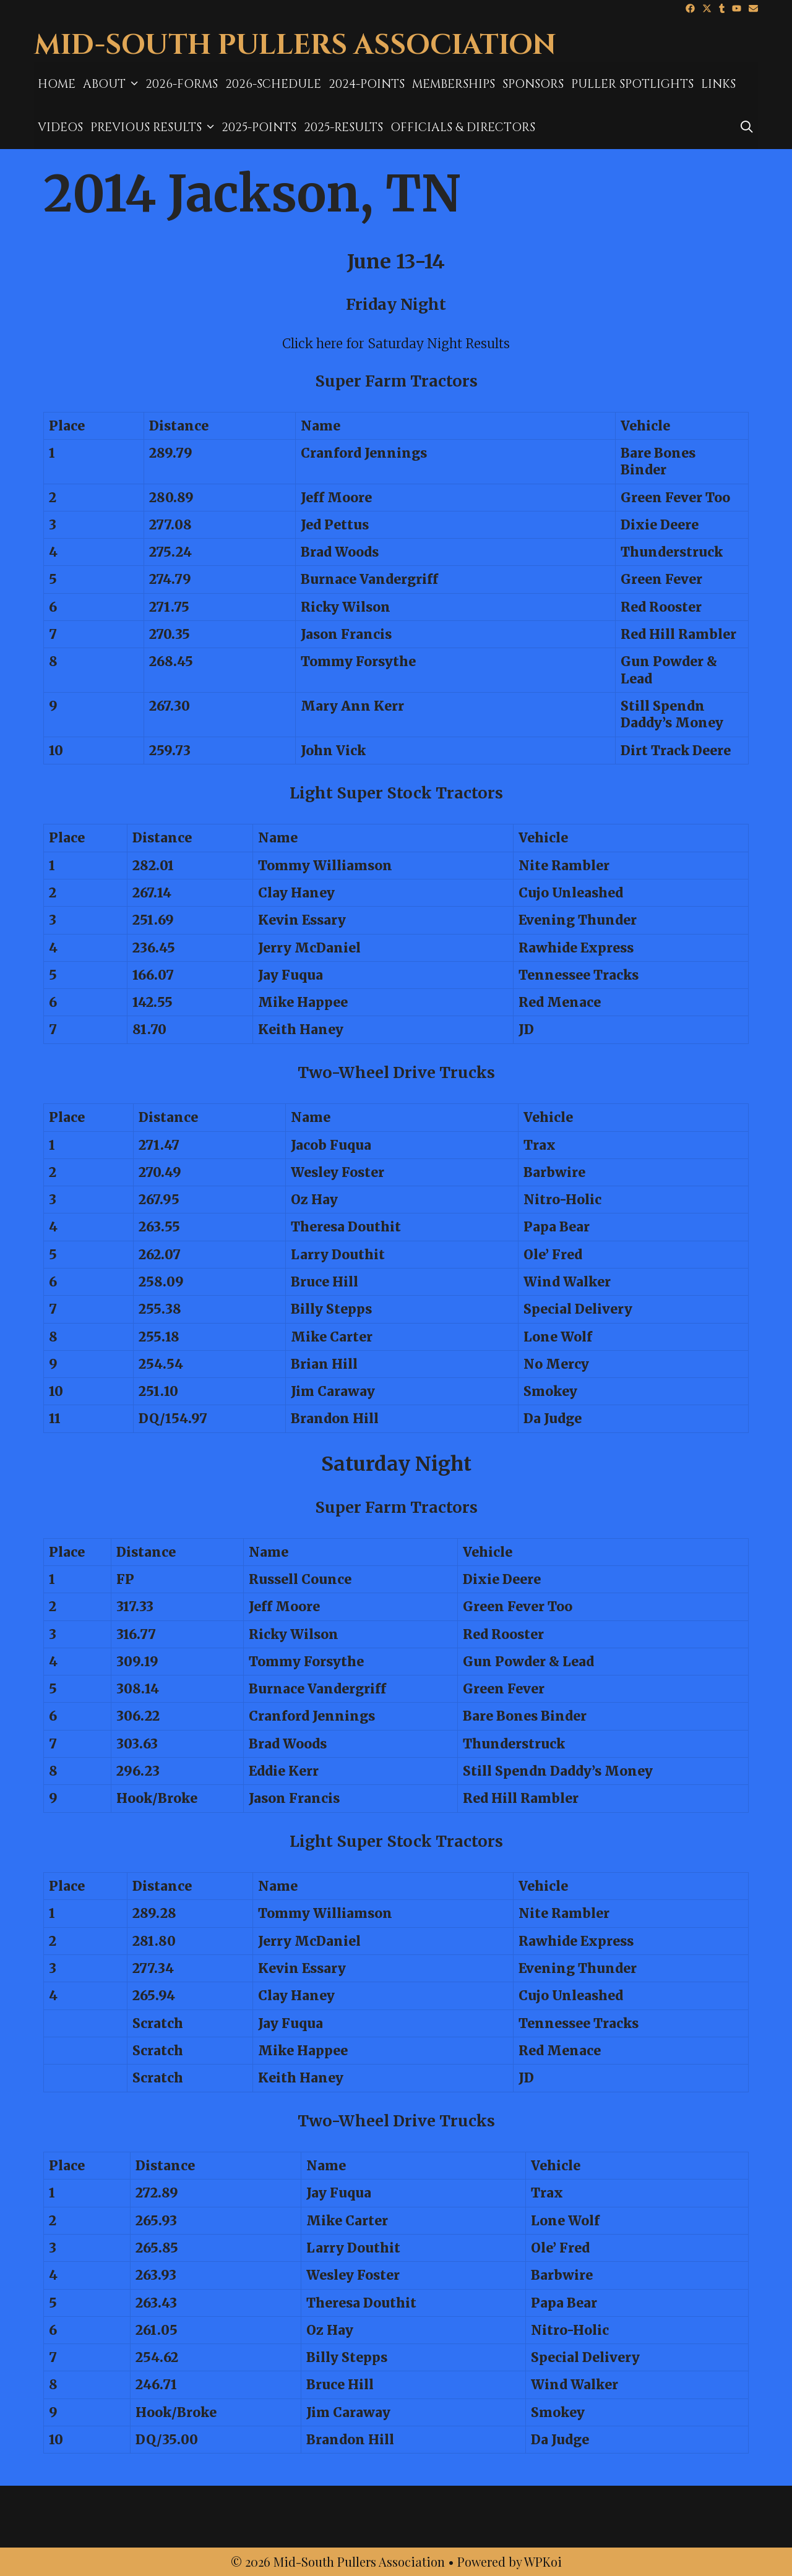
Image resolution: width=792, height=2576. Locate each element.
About (112, 84)
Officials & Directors (462, 127)
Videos (60, 127)
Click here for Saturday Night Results (396, 343)
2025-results (343, 127)
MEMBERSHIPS (453, 84)
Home (56, 84)
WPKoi (543, 2561)
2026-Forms (181, 84)
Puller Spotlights (632, 84)
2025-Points (259, 127)
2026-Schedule (273, 84)
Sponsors (533, 84)
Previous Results (154, 127)
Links (718, 84)
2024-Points (367, 84)
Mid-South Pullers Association (295, 45)
